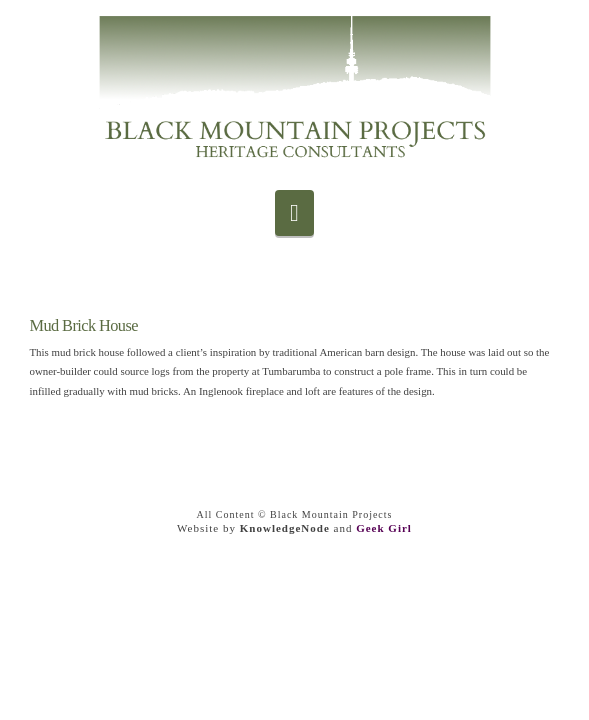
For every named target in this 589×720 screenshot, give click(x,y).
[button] (294, 213)
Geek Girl (384, 528)
